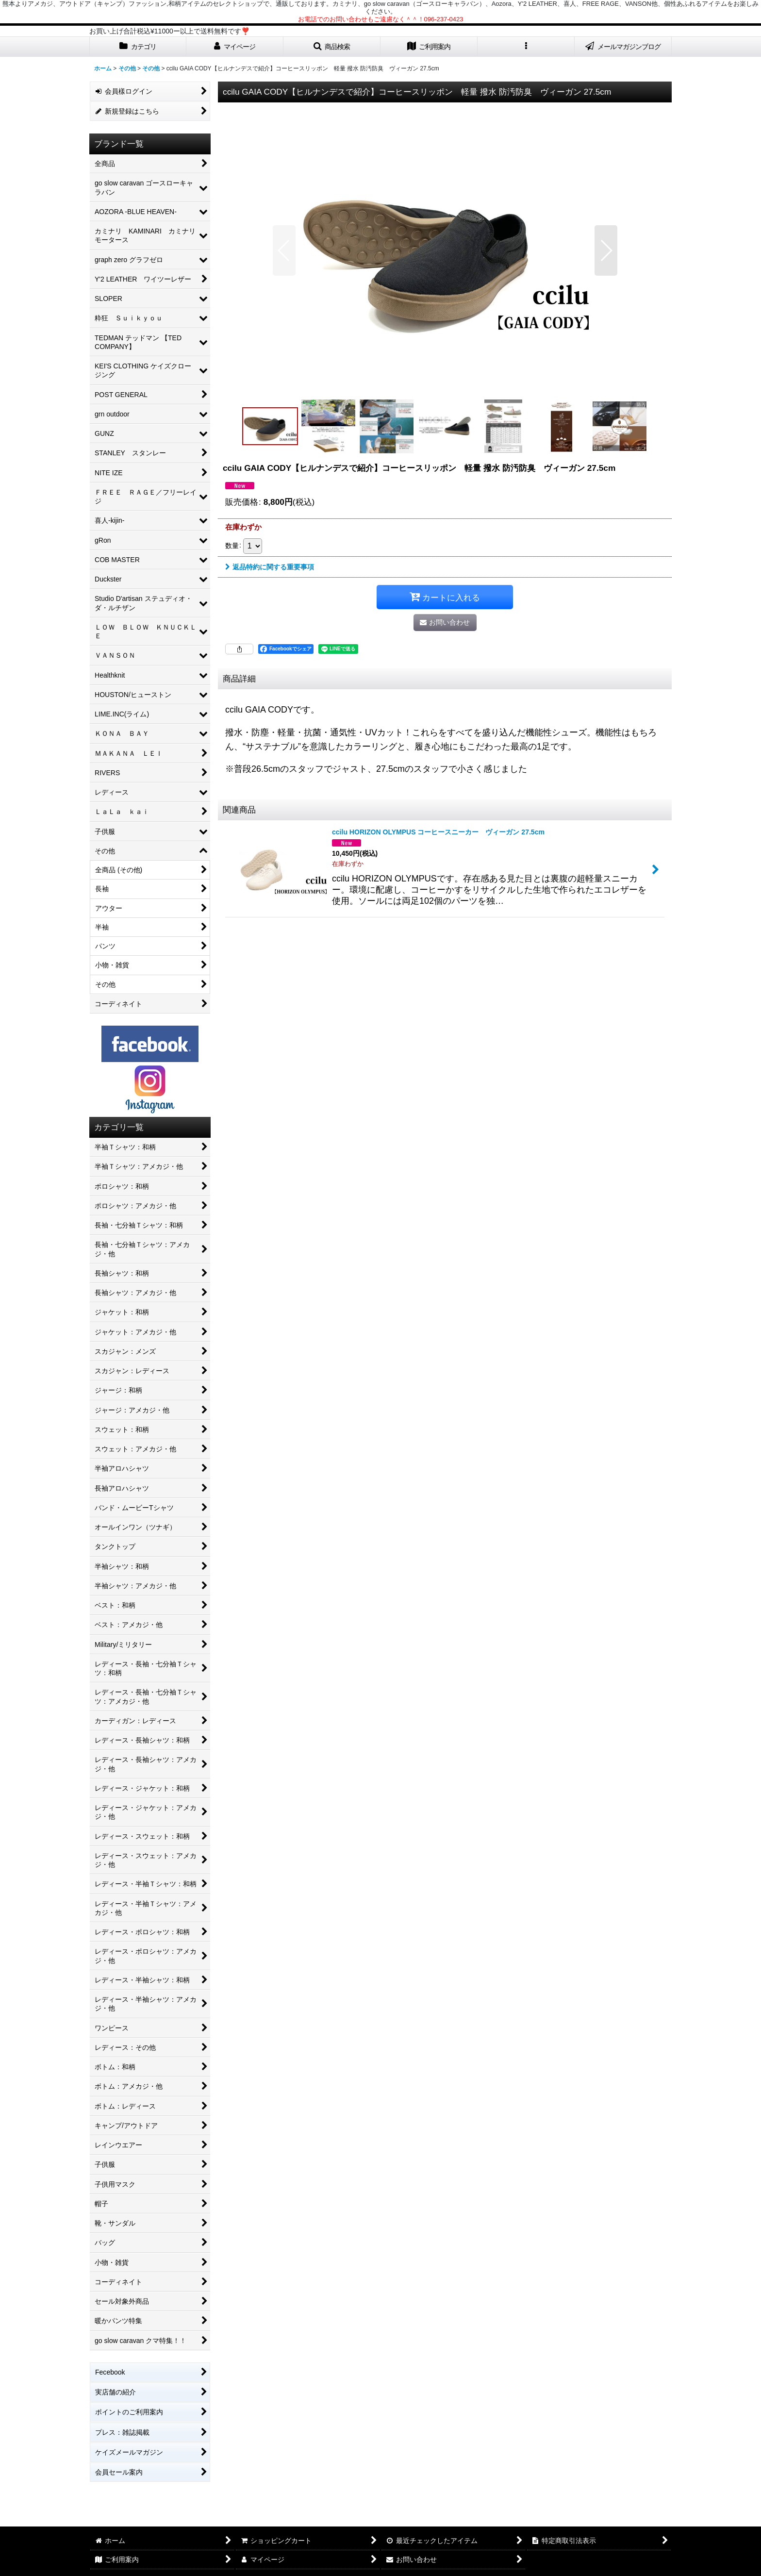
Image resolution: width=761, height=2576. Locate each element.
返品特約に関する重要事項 (269, 567)
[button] (331, 47)
